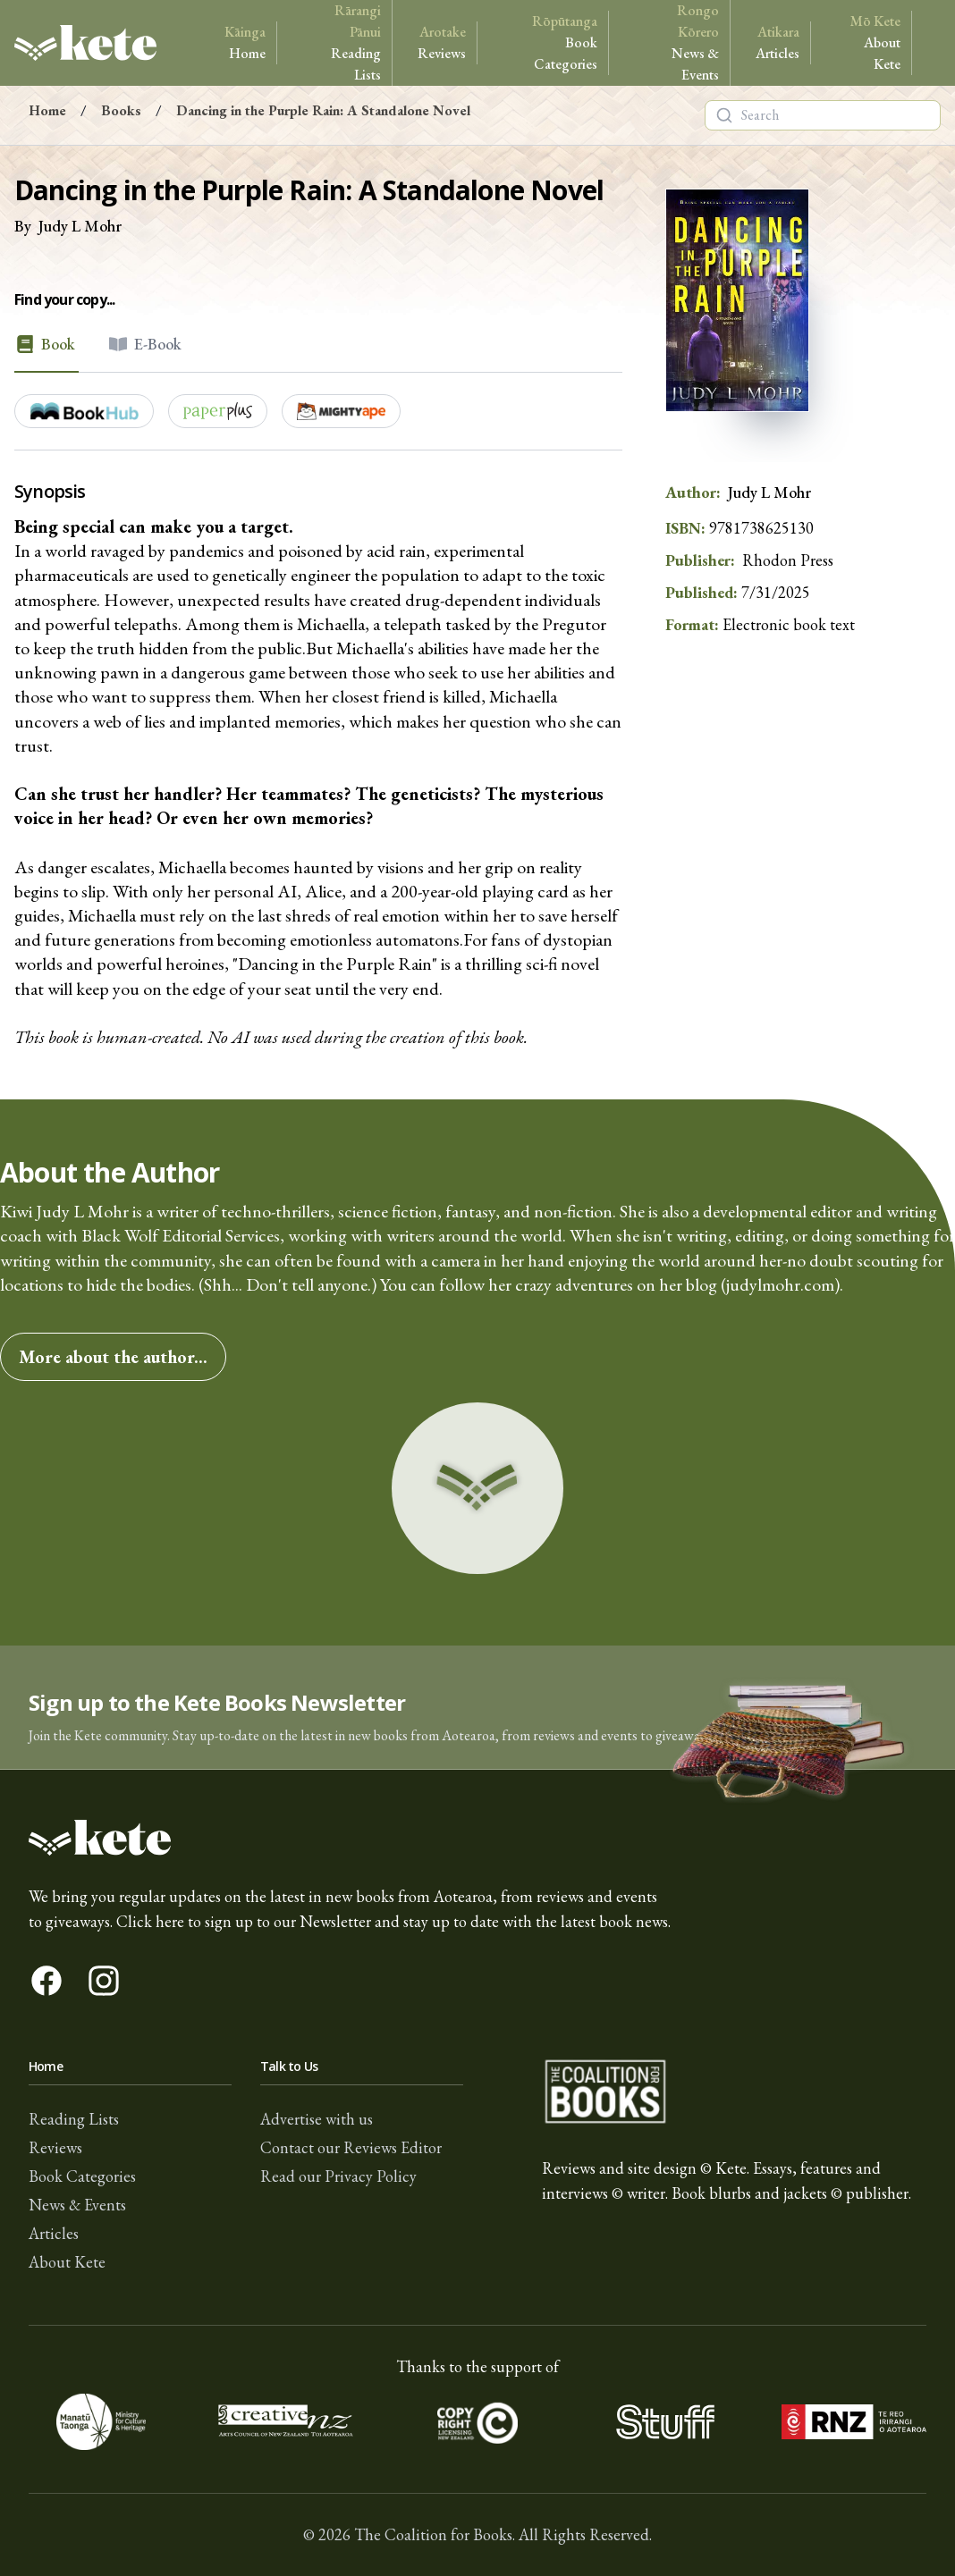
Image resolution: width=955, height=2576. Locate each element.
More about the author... (113, 1356)
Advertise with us (316, 2119)
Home (245, 42)
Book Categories (550, 42)
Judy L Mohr (80, 225)
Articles (777, 42)
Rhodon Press (787, 560)
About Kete (868, 42)
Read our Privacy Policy (338, 2176)
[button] (477, 1708)
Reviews (442, 42)
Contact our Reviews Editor (351, 2147)
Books (121, 110)
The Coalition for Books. (434, 2534)
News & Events (676, 42)
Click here (150, 1921)
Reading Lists (341, 42)
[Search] (724, 115)
